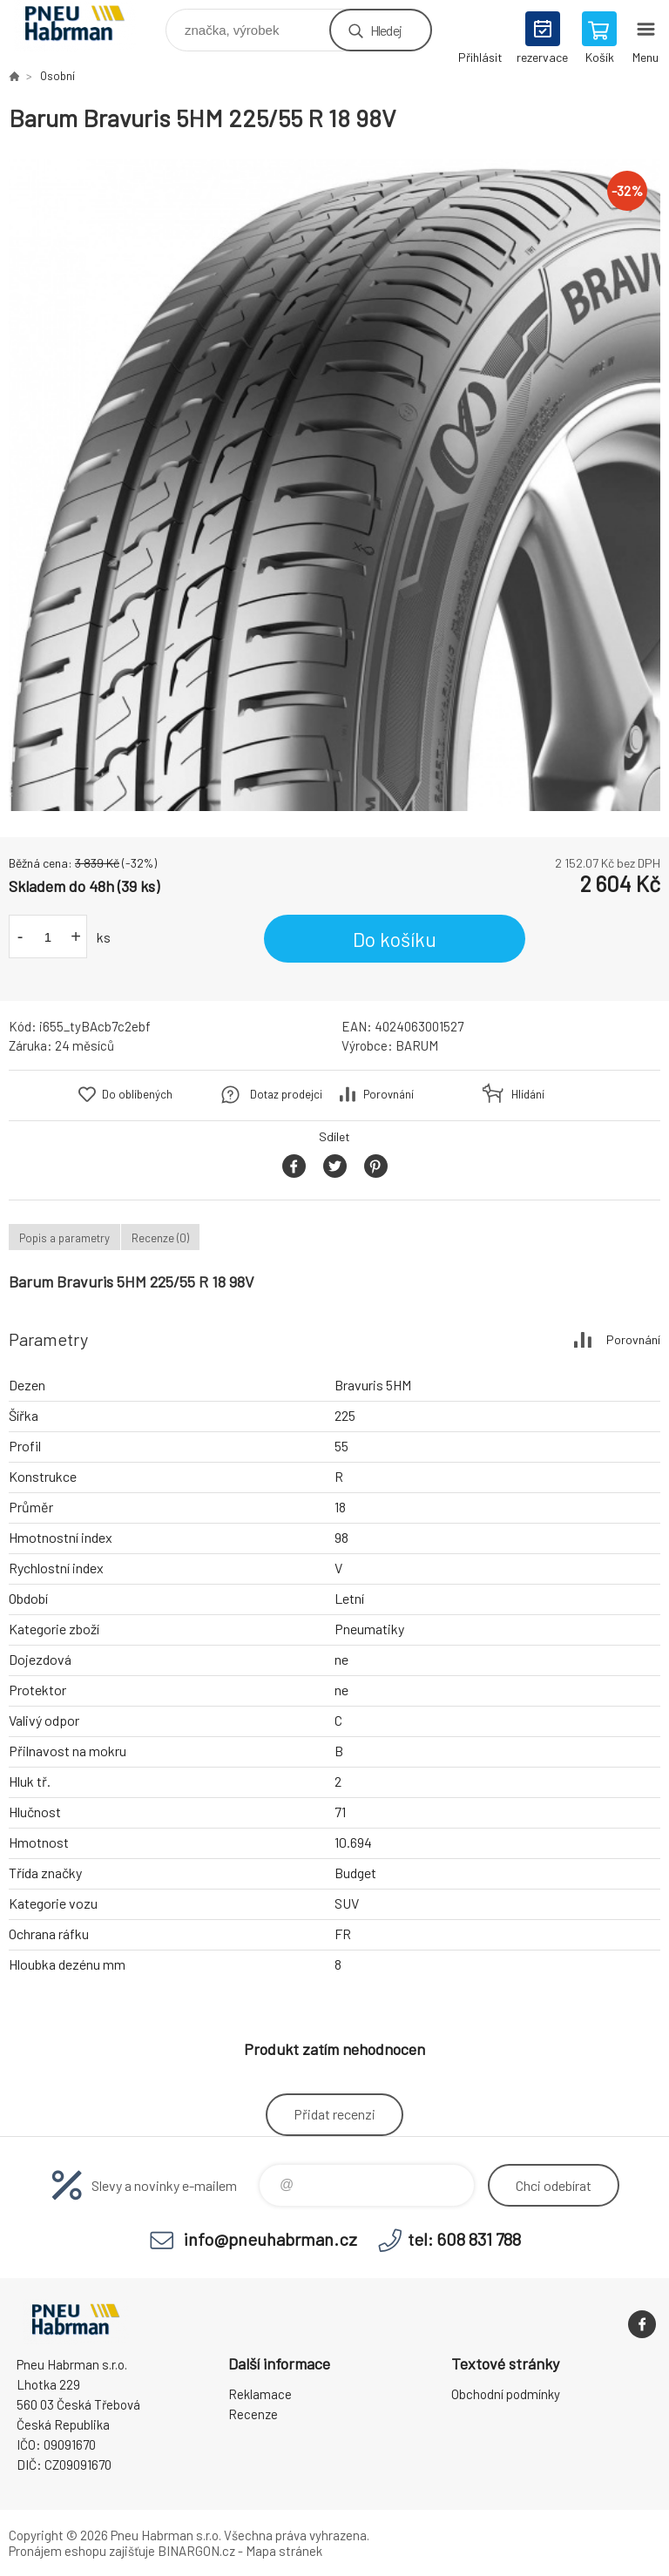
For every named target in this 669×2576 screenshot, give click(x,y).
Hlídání (527, 1094)
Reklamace (260, 2394)
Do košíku (394, 939)
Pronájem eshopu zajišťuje (82, 2551)
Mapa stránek (284, 2551)
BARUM (416, 1045)
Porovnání (388, 1094)
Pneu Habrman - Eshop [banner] (86, 25)
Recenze (253, 2414)
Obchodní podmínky (505, 2394)
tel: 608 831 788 (464, 2238)
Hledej (386, 30)
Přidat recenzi (334, 2114)
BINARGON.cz (196, 2551)
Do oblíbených (137, 1094)
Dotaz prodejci (286, 1094)
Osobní (57, 76)
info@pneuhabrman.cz (270, 2238)
